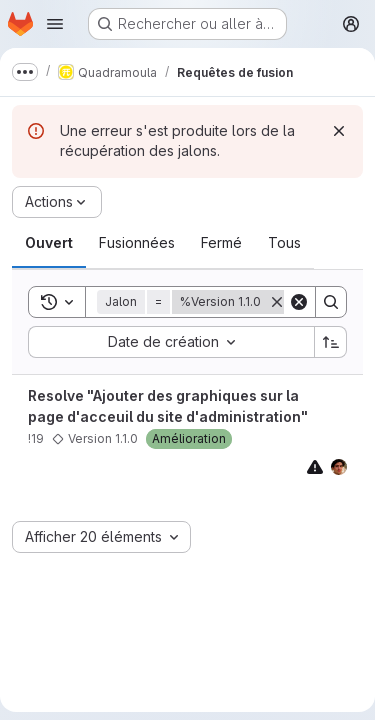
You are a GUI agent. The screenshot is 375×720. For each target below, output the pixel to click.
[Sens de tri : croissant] (331, 342)
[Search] (331, 302)
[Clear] (299, 302)
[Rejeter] (339, 131)
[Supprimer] (277, 302)
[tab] (49, 243)
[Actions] (57, 202)
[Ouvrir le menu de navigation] (55, 24)
